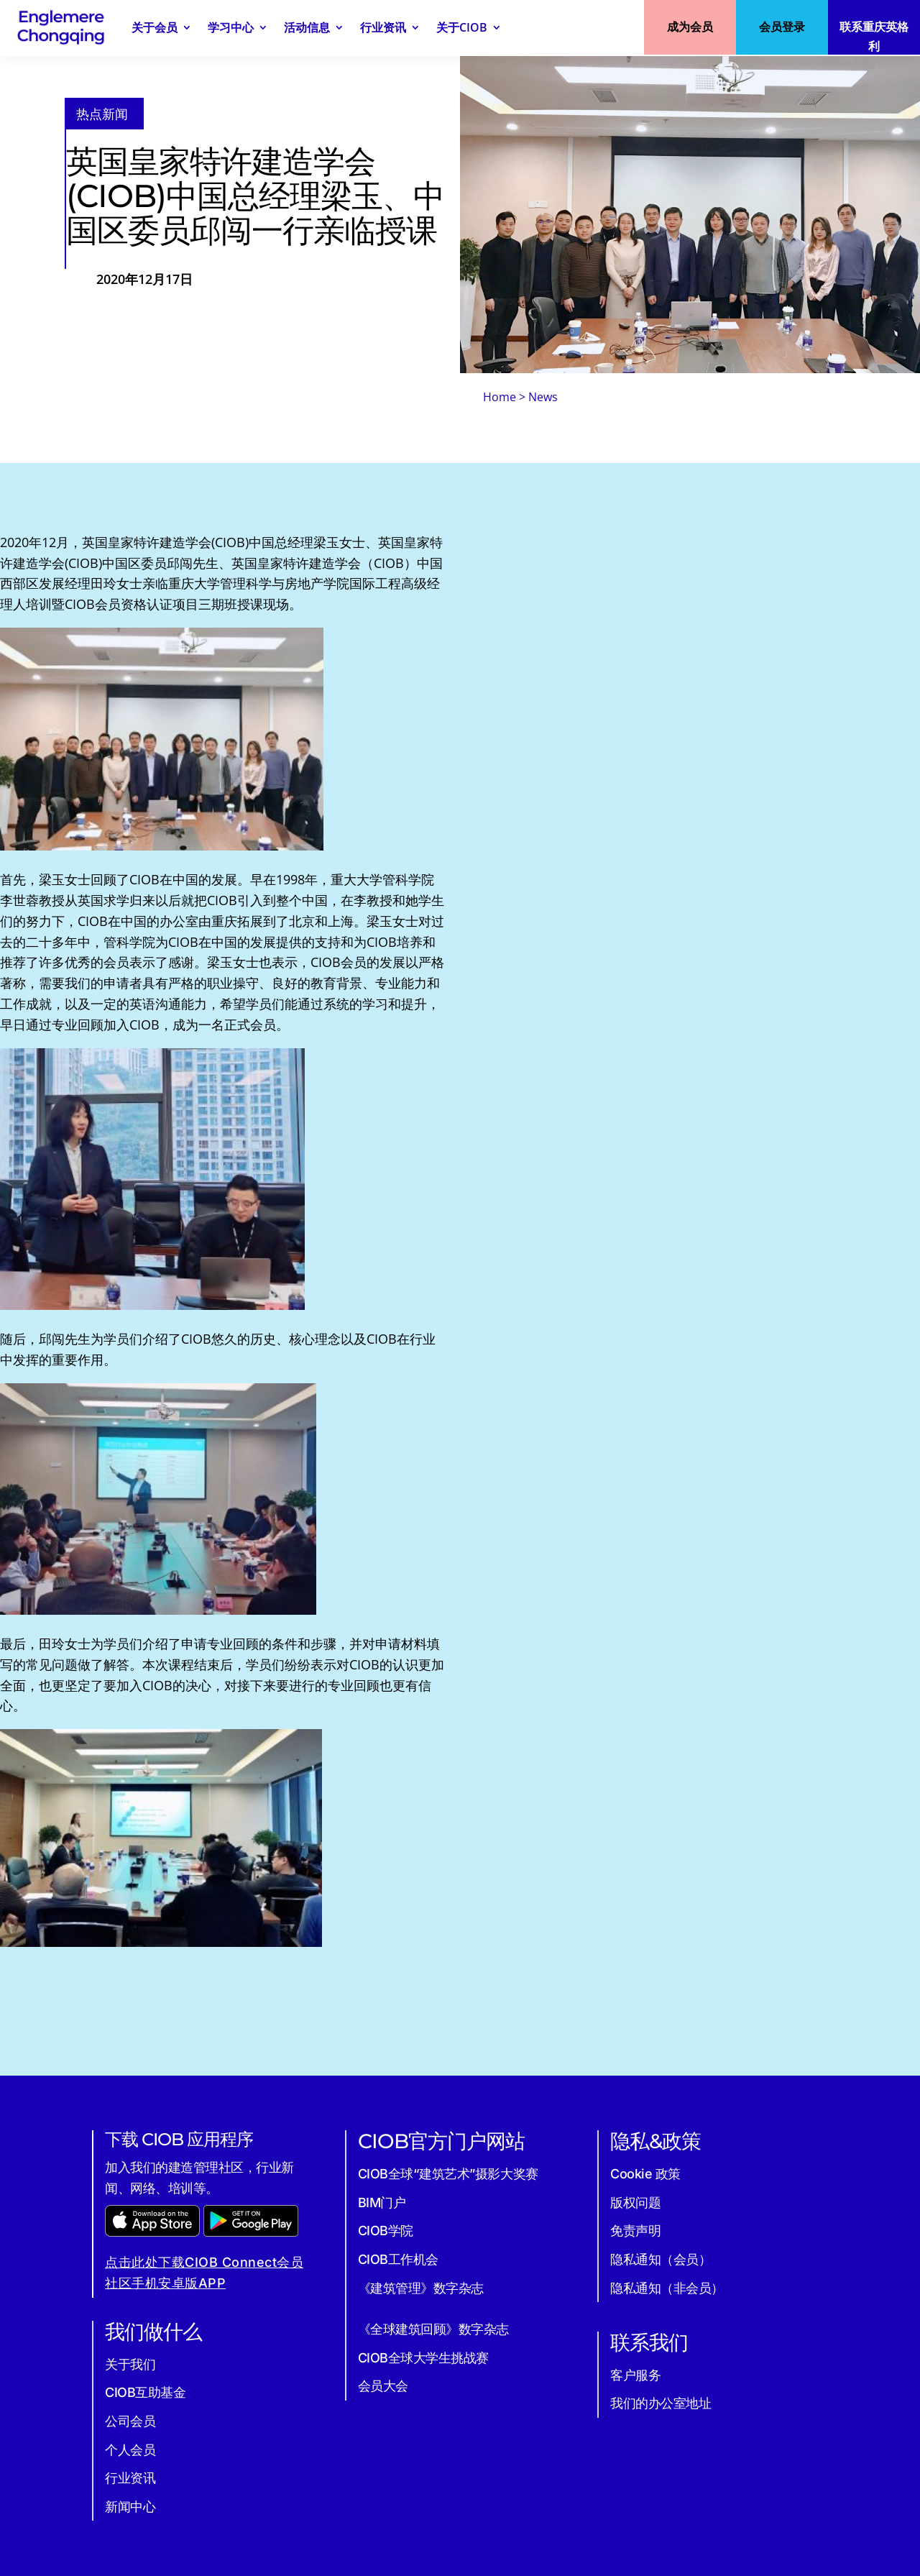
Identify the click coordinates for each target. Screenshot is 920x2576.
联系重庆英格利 (874, 36)
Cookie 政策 (645, 2173)
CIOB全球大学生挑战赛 (423, 2357)
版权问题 (635, 2202)
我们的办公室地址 (660, 2403)
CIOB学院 (385, 2230)
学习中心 (231, 27)
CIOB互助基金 (145, 2392)
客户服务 (635, 2375)
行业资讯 (383, 27)
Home (499, 397)
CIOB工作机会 (398, 2259)
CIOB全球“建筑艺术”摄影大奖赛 (448, 2173)
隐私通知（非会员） (667, 2288)
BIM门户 (382, 2202)
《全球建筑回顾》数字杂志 (433, 2329)
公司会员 (130, 2421)
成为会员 (690, 26)
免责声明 (635, 2230)
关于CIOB (461, 27)
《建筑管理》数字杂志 (421, 2288)
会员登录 (782, 26)
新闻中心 (130, 2506)
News (543, 397)
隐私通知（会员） (660, 2259)
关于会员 (155, 27)
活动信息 (307, 27)
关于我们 (130, 2364)
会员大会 (383, 2385)
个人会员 (130, 2449)
